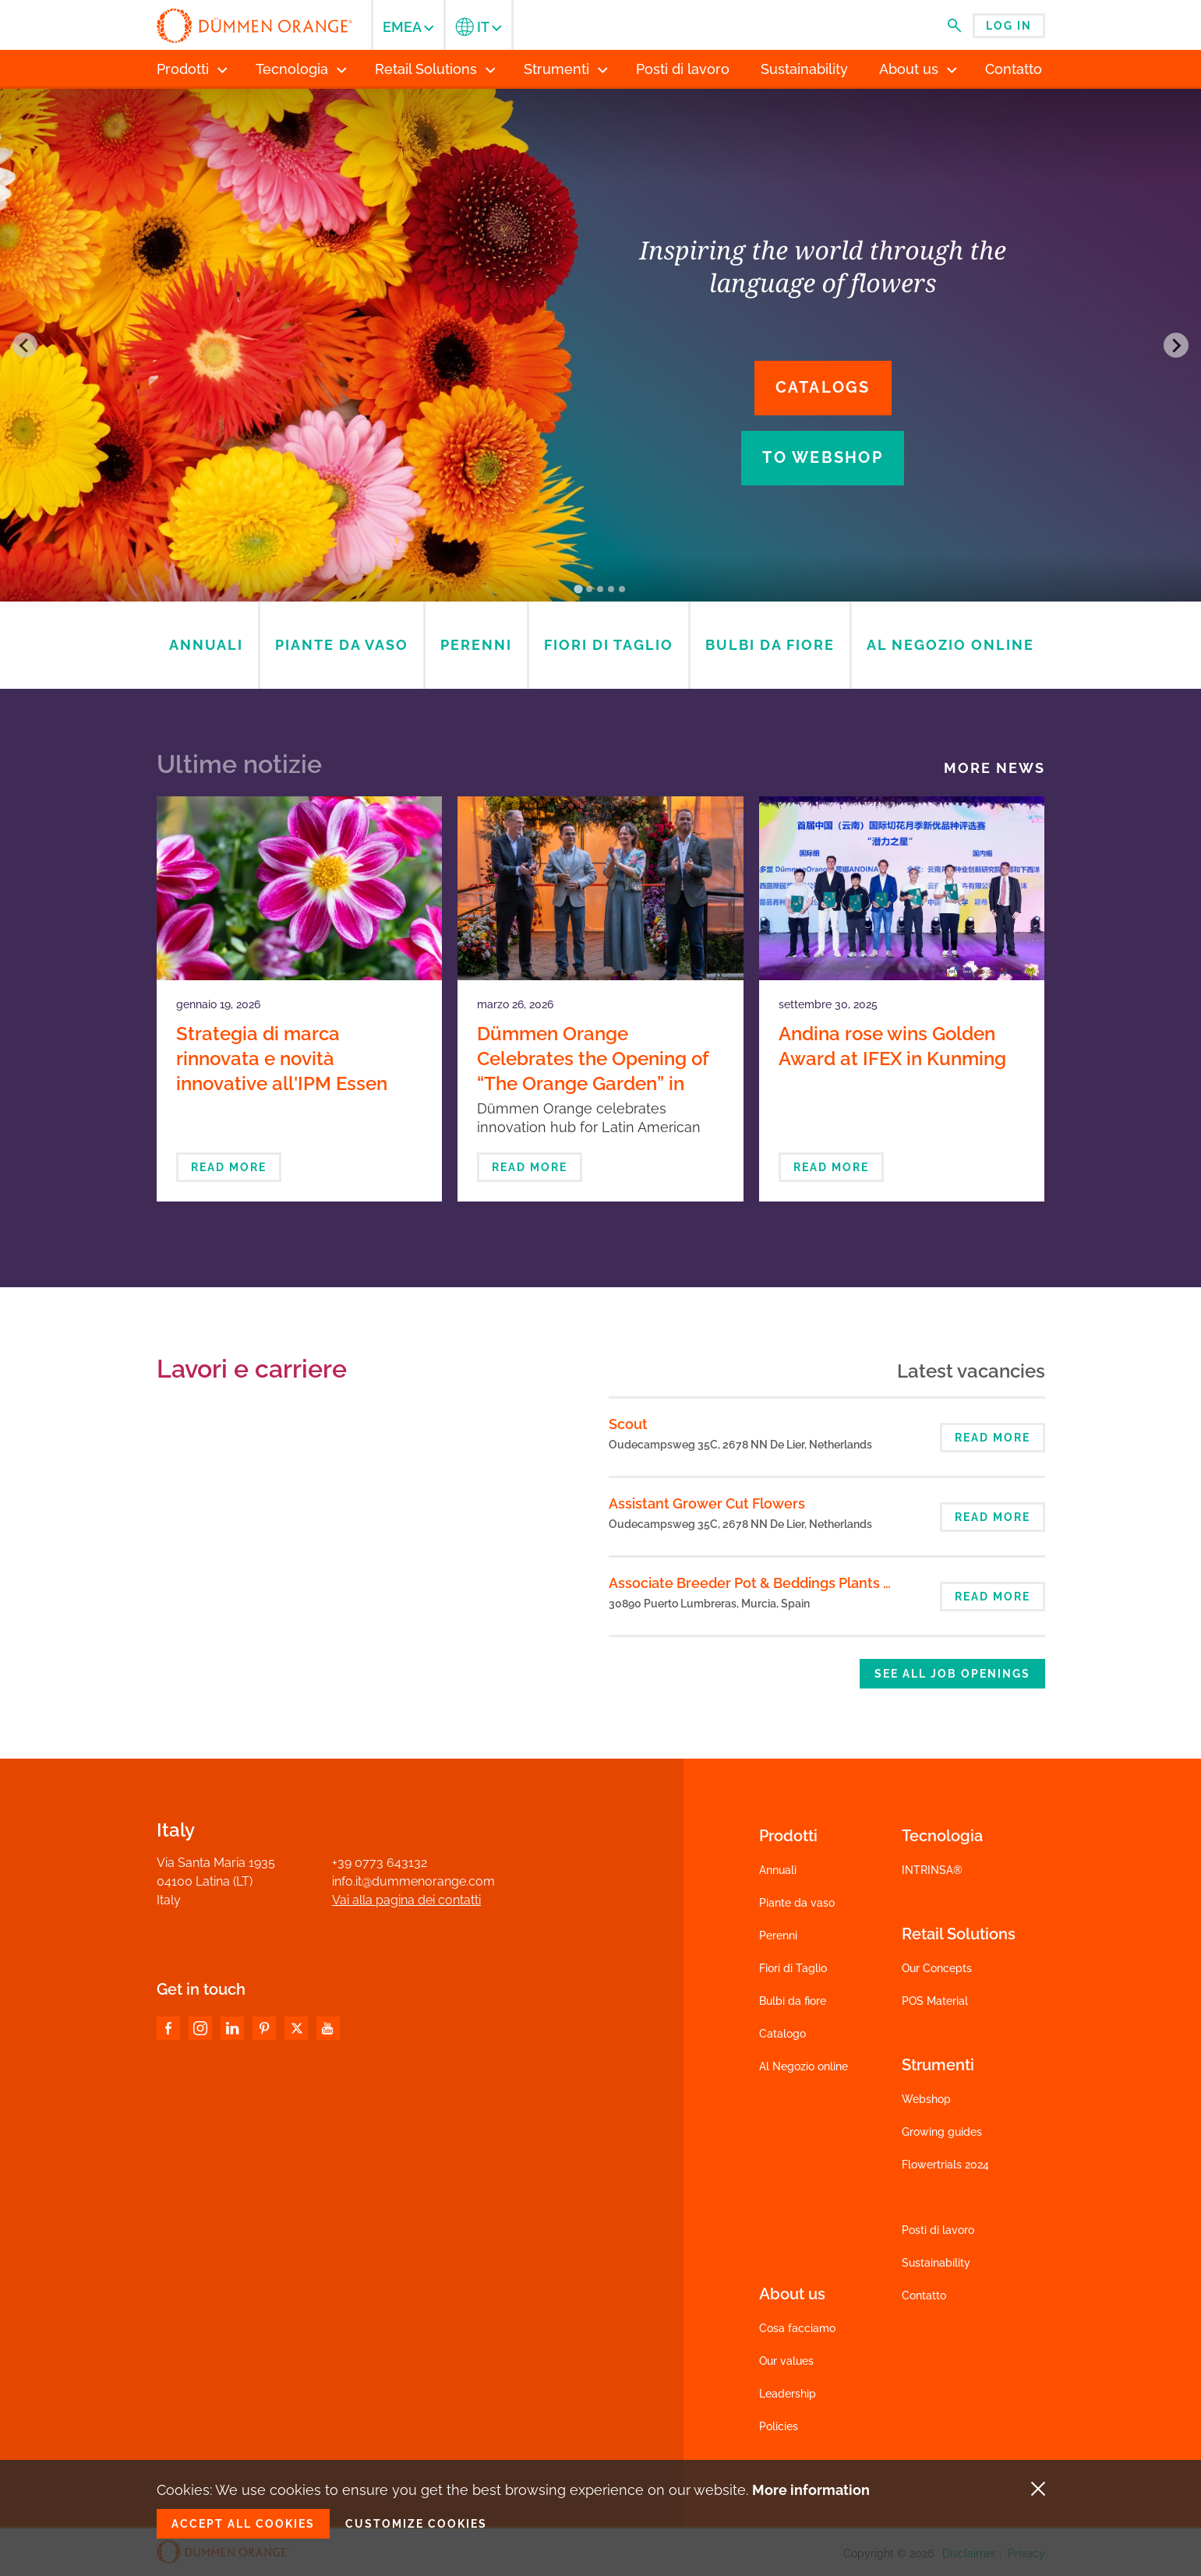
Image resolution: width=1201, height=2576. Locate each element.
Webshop (926, 2099)
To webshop (822, 457)
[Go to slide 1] (578, 589)
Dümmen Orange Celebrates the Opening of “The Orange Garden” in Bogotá (592, 1071)
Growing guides (942, 2132)
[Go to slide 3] (601, 589)
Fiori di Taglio (793, 1968)
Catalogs (823, 387)
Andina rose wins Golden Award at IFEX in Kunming (892, 1046)
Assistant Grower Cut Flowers (707, 1503)
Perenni (778, 1935)
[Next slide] (1176, 345)
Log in (1009, 25)
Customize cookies (416, 2524)
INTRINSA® (932, 1870)
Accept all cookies (243, 2524)
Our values (786, 2361)
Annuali (778, 1870)
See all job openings (952, 1673)
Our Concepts (937, 1968)
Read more (229, 1167)
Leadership (787, 2393)
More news (994, 768)
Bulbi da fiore (792, 2001)
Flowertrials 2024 (945, 2164)
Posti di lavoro (938, 2230)
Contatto (924, 2295)
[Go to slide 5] (623, 589)
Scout (628, 1424)
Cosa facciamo (797, 2328)
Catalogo (782, 2033)
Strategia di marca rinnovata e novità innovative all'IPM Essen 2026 (281, 1071)
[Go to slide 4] (612, 589)
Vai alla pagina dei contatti (406, 1900)
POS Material (935, 2001)
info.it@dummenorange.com (413, 1881)
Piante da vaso (797, 1903)
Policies (778, 2426)
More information (811, 2490)
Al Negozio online (803, 2066)
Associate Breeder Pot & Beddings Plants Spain (764, 1583)
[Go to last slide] (24, 345)
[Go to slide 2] (590, 589)
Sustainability (936, 2263)
